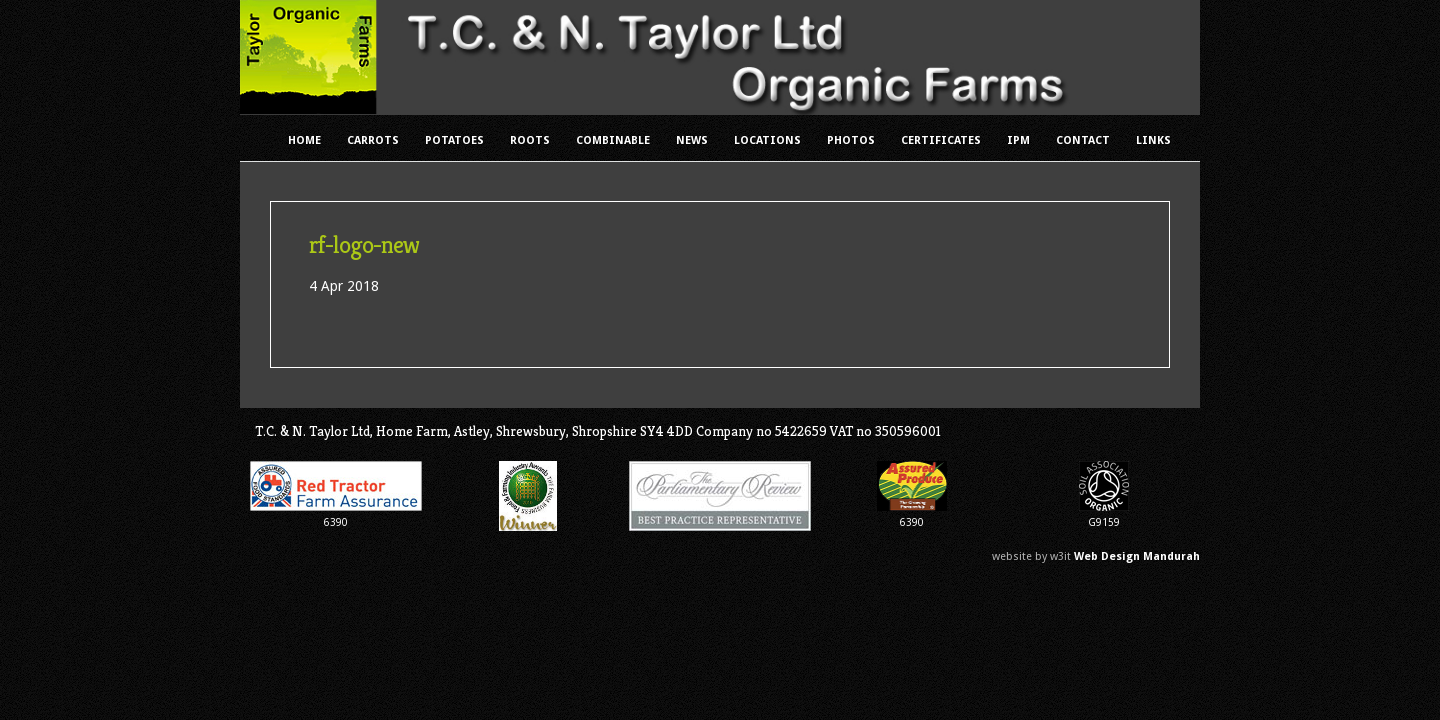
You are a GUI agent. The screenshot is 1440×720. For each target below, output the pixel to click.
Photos (851, 140)
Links (1153, 140)
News (692, 140)
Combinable (613, 140)
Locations (767, 140)
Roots (530, 140)
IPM (1018, 140)
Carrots (373, 140)
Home (304, 140)
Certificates (941, 140)
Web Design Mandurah (1137, 556)
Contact (1083, 140)
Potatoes (454, 140)
